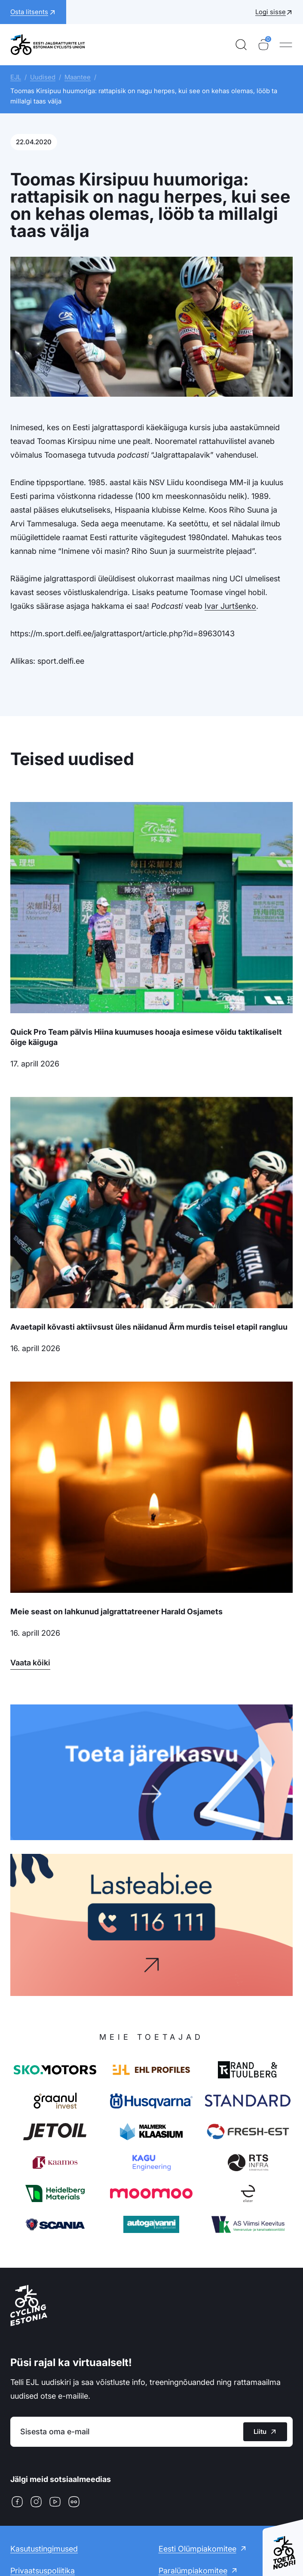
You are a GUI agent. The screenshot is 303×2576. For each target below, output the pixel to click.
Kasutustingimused (44, 2548)
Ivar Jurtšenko (230, 606)
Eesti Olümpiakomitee (197, 2548)
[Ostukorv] (263, 45)
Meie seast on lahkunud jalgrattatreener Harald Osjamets (116, 1611)
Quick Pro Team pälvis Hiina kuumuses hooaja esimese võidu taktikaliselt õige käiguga (146, 1037)
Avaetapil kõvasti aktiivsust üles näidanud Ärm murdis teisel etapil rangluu (149, 1326)
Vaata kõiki (30, 1662)
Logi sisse (270, 12)
